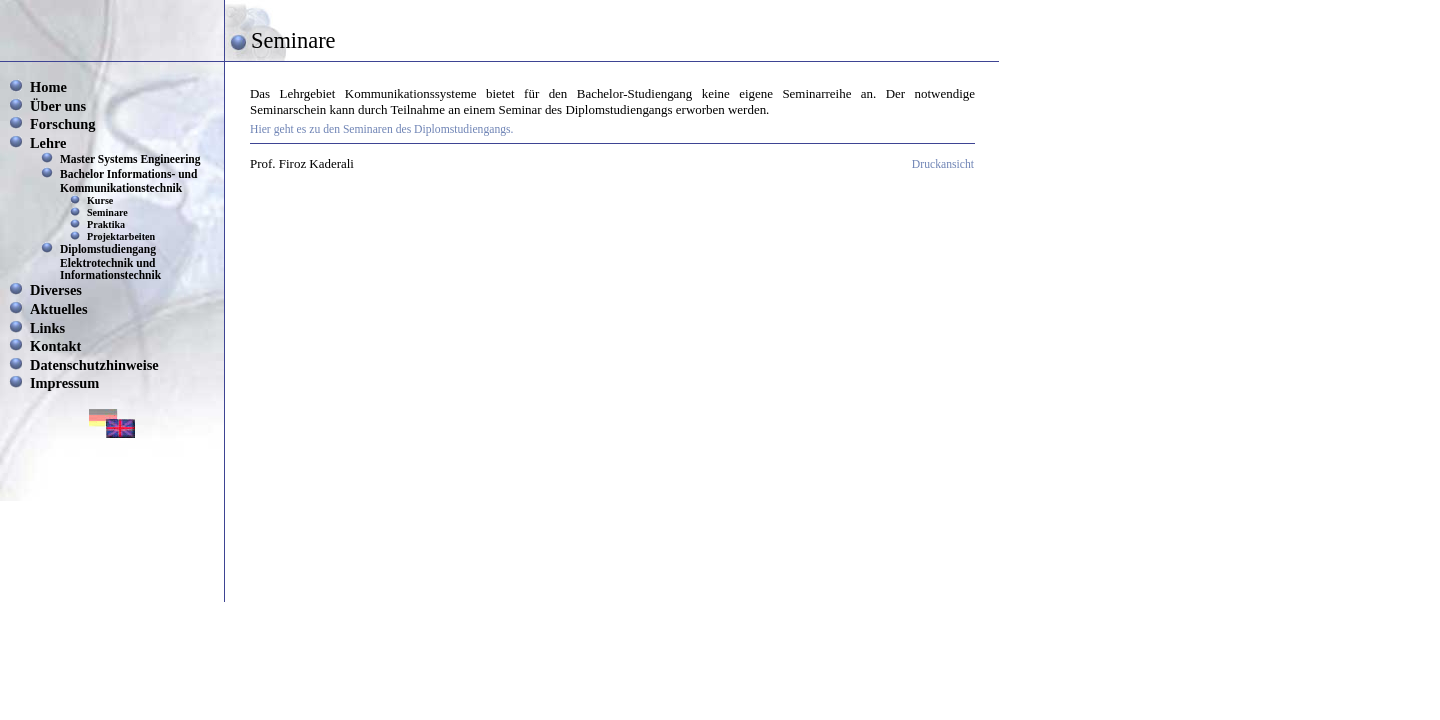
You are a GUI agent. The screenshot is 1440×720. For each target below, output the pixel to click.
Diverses (56, 290)
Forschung (63, 124)
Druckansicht (943, 164)
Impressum (64, 383)
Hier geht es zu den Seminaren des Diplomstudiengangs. (382, 129)
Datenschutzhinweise (94, 365)
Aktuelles (59, 309)
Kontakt (55, 346)
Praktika (106, 224)
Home (48, 87)
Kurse (100, 200)
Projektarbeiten (121, 236)
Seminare (107, 212)
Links (47, 328)
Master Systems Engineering (130, 159)
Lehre (48, 143)
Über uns (58, 106)
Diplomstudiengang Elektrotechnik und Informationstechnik (110, 262)
